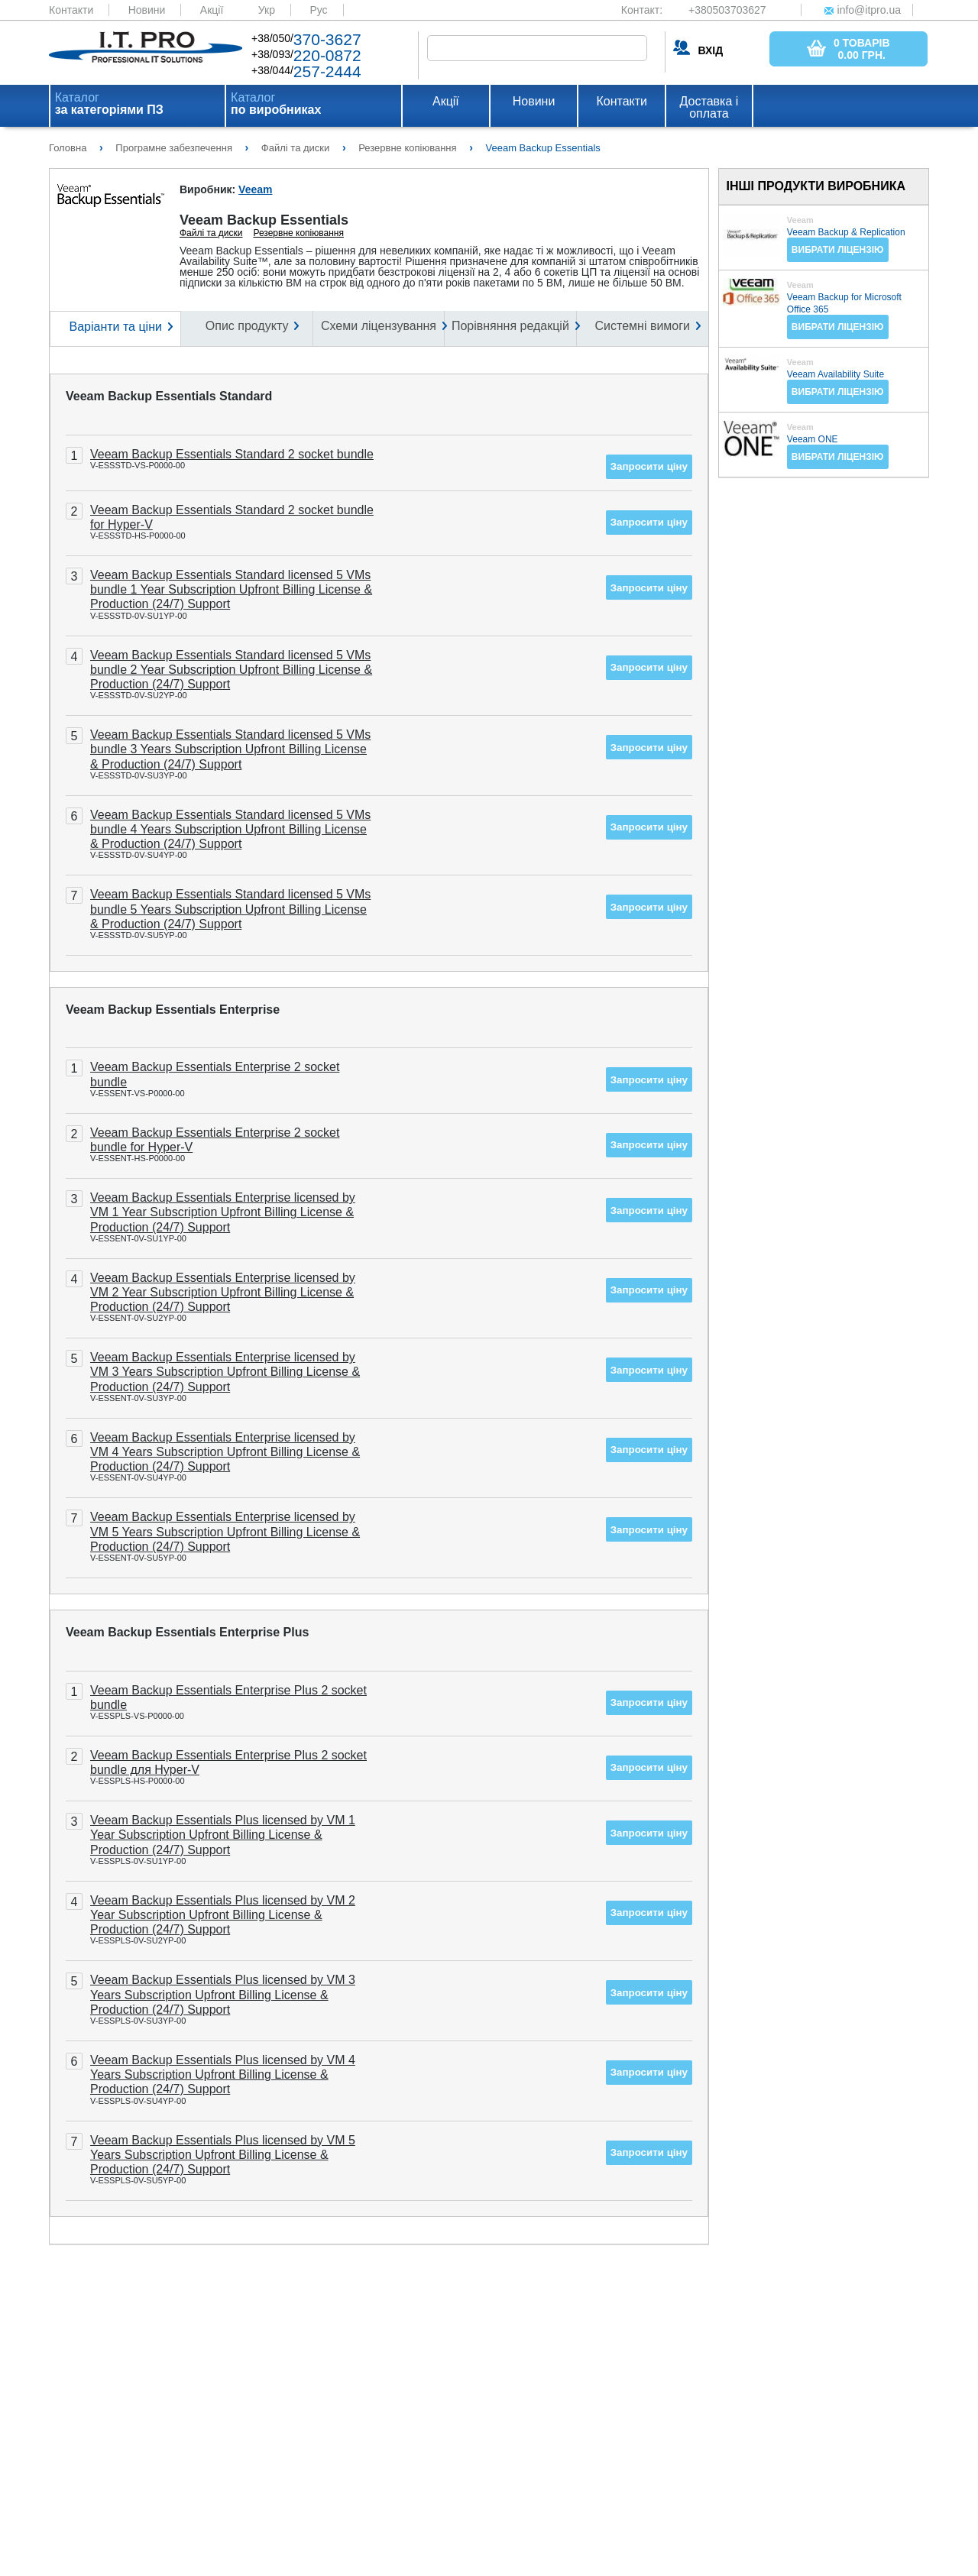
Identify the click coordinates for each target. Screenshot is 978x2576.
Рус (318, 10)
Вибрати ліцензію (838, 249)
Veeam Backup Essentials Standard (169, 396)
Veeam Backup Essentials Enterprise (173, 1009)
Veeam (255, 189)
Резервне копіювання (298, 233)
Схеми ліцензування (378, 325)
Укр (266, 10)
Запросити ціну (649, 466)
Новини (147, 10)
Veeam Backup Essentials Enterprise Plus (187, 1632)
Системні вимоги (642, 325)
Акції (211, 10)
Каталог (109, 104)
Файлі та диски (211, 233)
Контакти (71, 10)
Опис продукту (247, 325)
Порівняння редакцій (510, 325)
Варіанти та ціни (115, 326)
